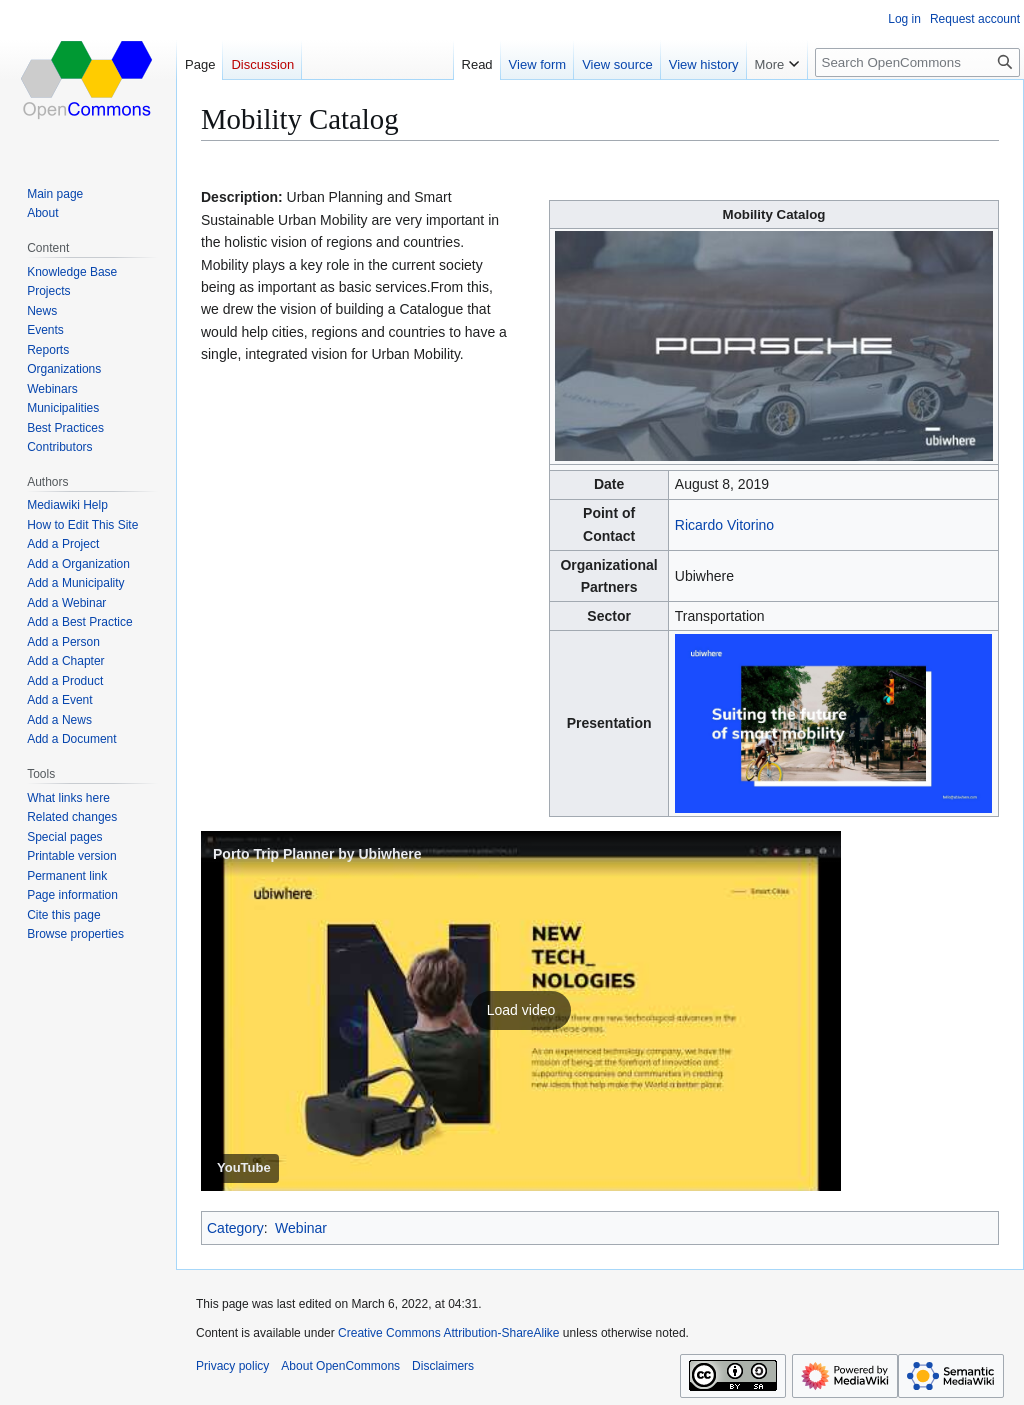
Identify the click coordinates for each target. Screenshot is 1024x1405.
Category (235, 1228)
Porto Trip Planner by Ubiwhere (317, 854)
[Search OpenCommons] (917, 62)
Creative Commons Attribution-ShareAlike (448, 1333)
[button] (521, 1011)
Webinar (301, 1228)
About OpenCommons (340, 1366)
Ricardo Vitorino (724, 525)
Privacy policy (232, 1366)
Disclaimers (443, 1366)
